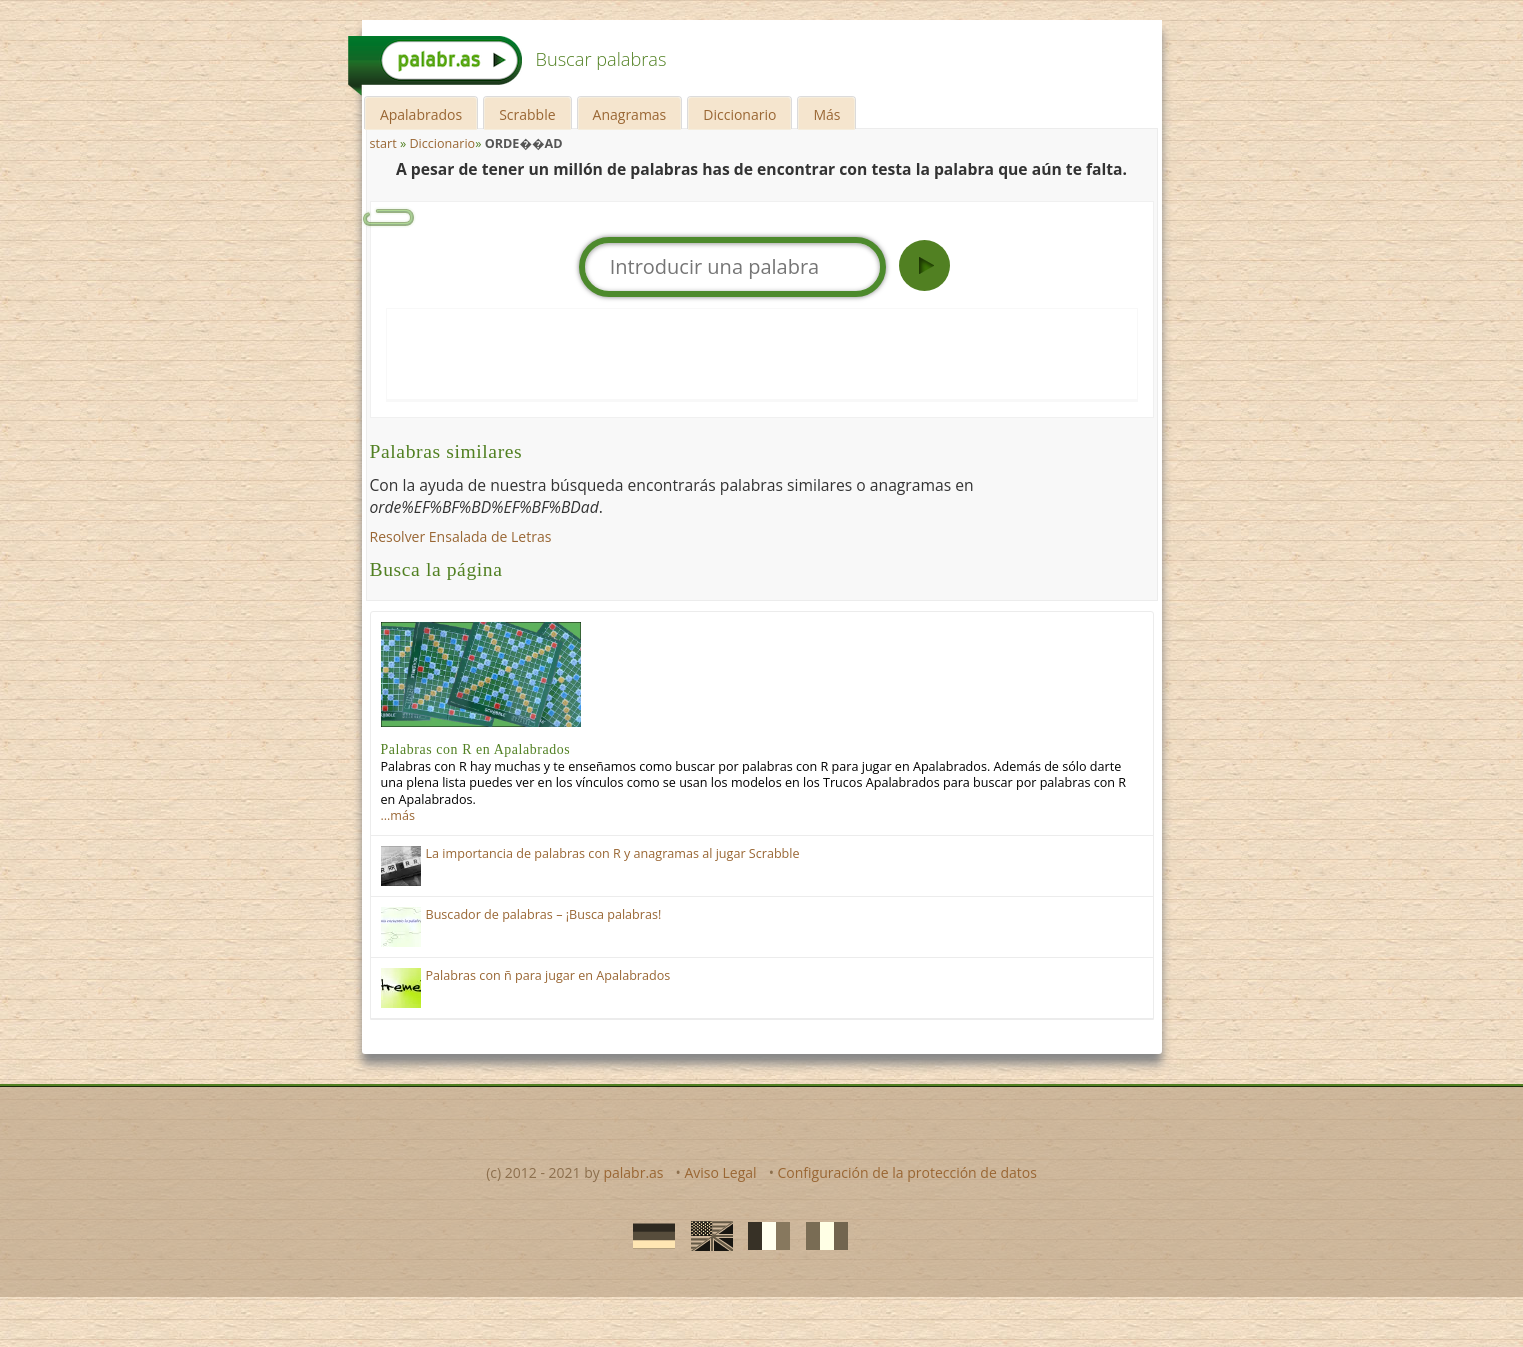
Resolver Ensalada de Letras (461, 536)
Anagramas (630, 114)
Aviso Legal (720, 1172)
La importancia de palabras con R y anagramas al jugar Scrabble (613, 853)
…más (398, 815)
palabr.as (633, 1172)
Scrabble (527, 114)
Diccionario (739, 114)
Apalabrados (421, 114)
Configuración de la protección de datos (907, 1172)
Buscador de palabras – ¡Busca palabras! (544, 914)
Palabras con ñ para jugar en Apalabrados (548, 975)
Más (826, 114)
